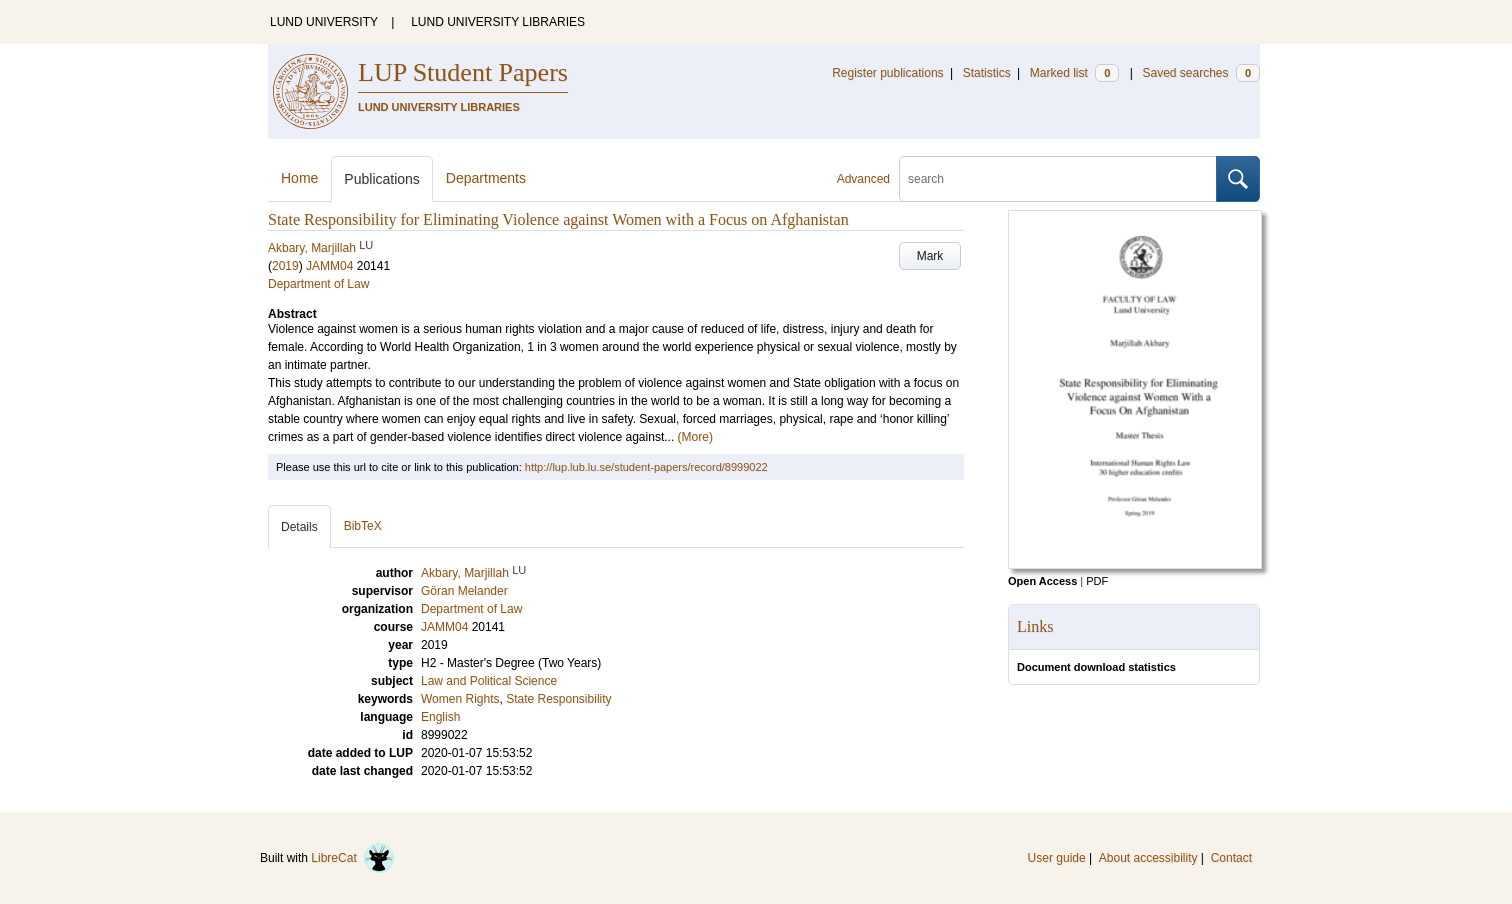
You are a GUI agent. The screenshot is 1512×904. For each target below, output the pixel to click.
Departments (486, 178)
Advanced (863, 179)
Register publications (887, 73)
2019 (285, 266)
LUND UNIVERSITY (324, 22)
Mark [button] (930, 256)
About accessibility (1148, 858)
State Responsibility (558, 699)
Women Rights (460, 699)
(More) (695, 437)
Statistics (987, 73)
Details (299, 527)
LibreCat (353, 858)
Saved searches (1201, 73)
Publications (382, 179)
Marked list (1074, 73)
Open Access (1042, 581)
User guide (1057, 858)
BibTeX (363, 526)
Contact (1231, 858)
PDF (1097, 581)
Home (299, 178)
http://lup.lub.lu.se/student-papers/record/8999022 (646, 467)
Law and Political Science (489, 681)
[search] (1058, 179)
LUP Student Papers (463, 72)
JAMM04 (329, 266)
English (440, 717)
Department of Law (318, 284)
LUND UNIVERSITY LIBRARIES (498, 22)
